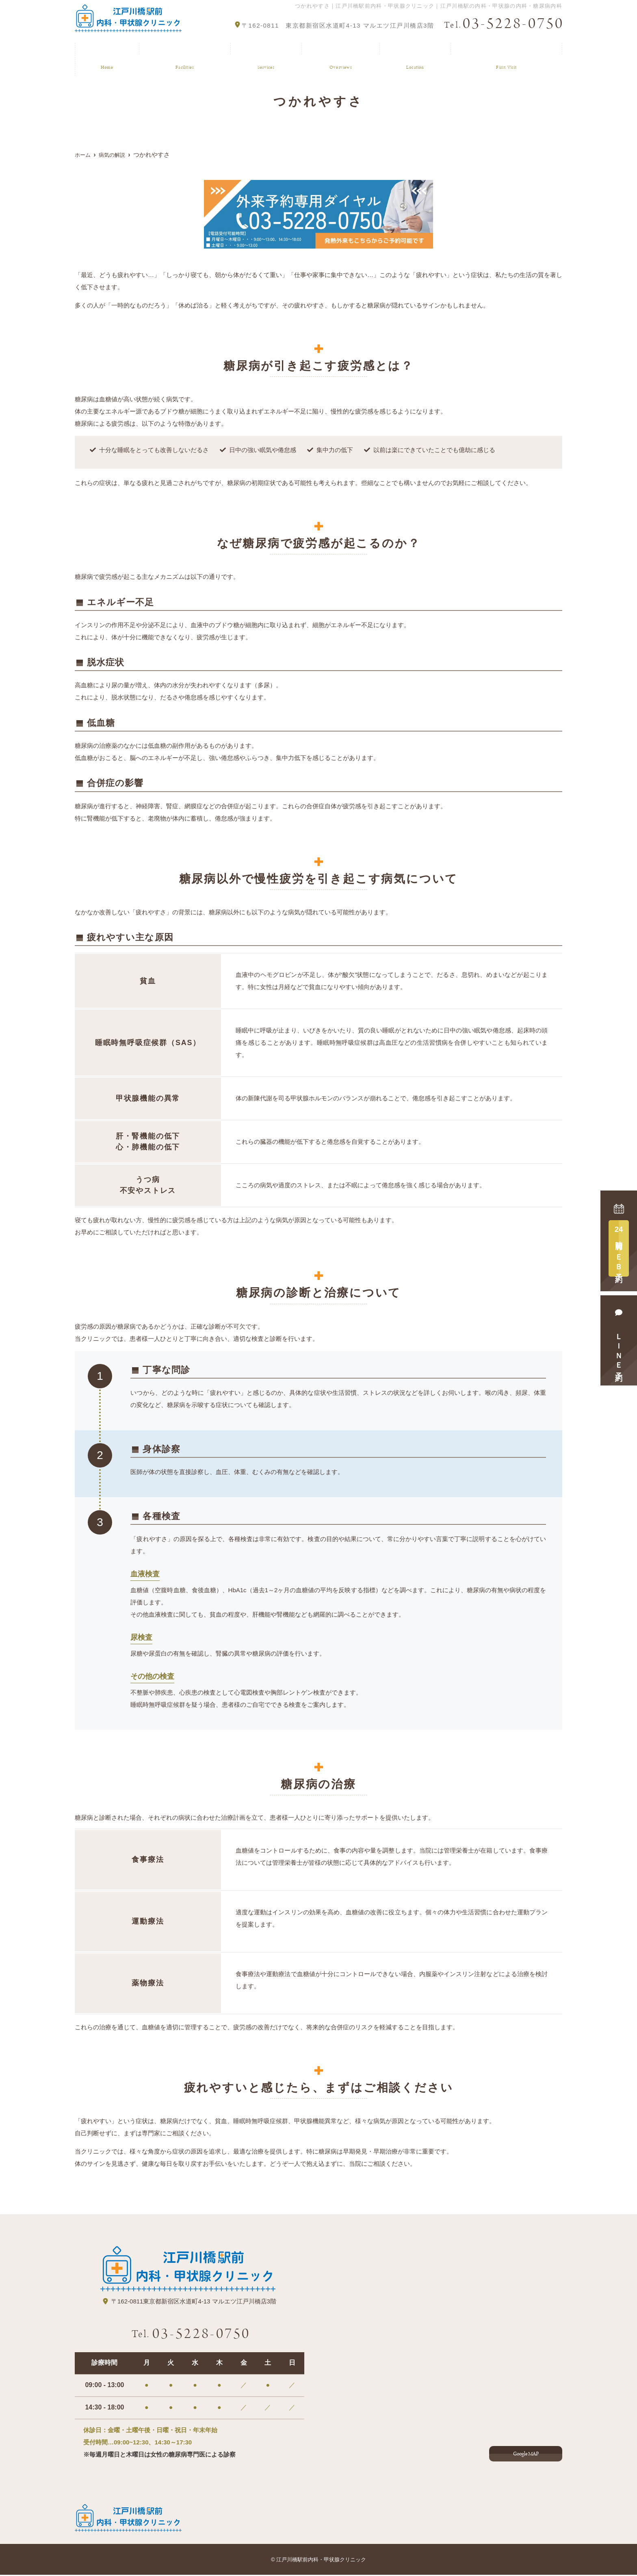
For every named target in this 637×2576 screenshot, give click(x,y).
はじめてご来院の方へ (504, 50)
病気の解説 (337, 50)
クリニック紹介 (182, 50)
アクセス (410, 50)
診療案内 (264, 50)
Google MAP (526, 2452)
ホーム (105, 50)
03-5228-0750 (191, 2334)
